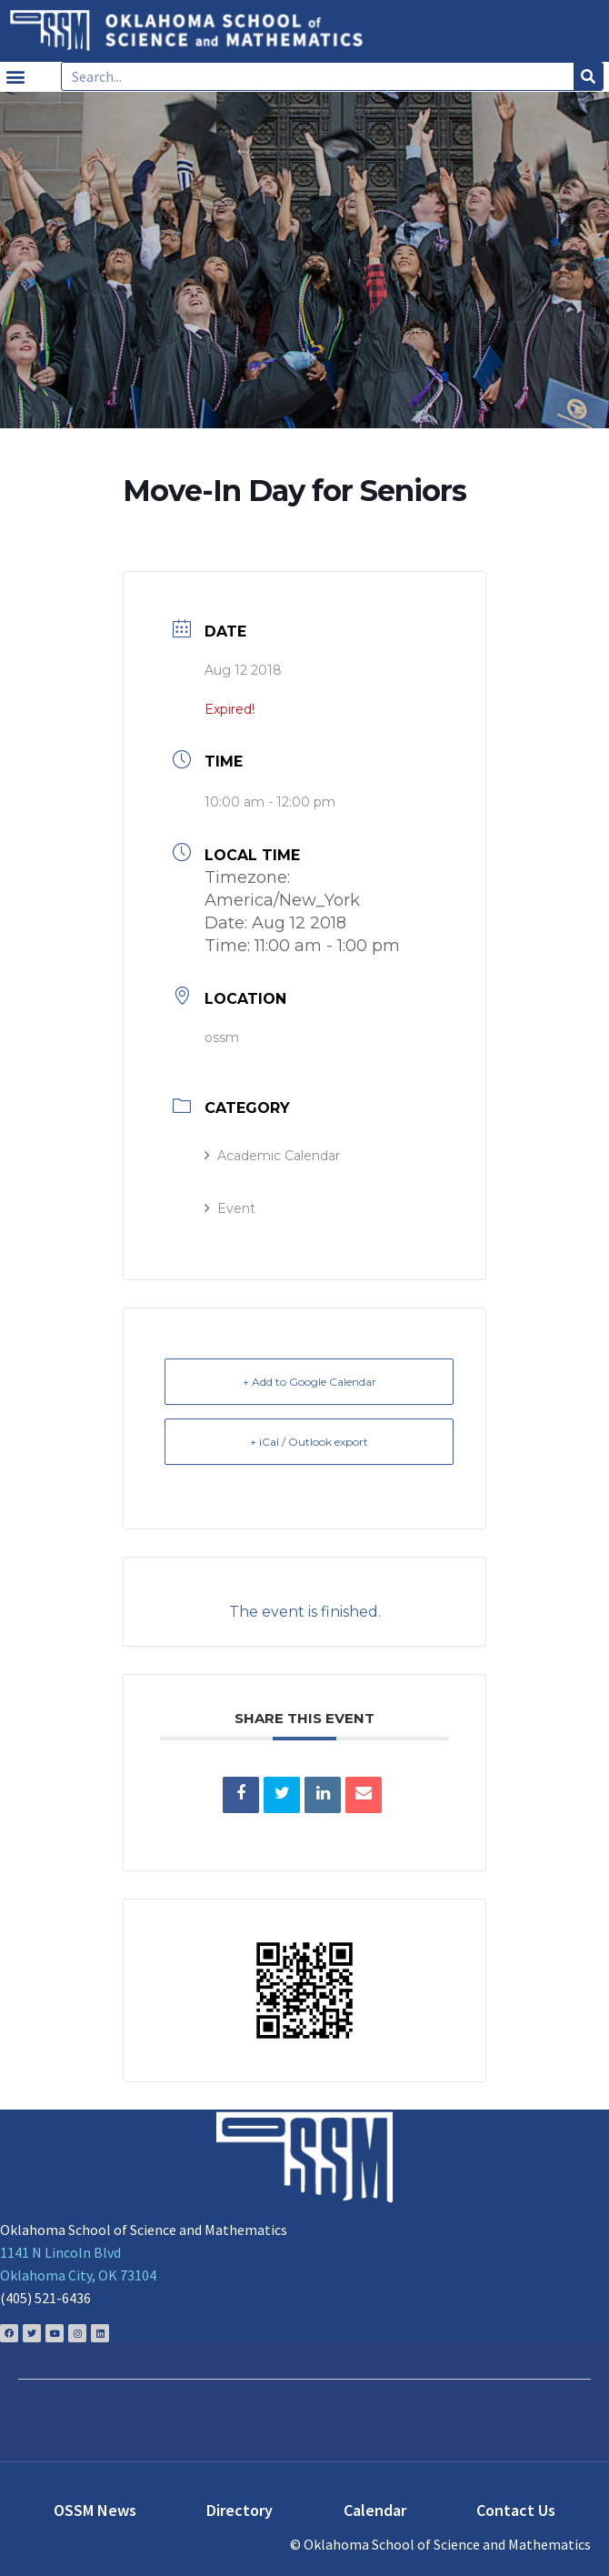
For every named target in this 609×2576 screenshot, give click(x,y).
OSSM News (95, 2510)
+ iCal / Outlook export (309, 1441)
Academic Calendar (272, 1156)
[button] (15, 77)
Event (230, 1208)
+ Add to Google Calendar (309, 1381)
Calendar (375, 2510)
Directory (239, 2510)
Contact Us (515, 2510)
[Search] (588, 76)
